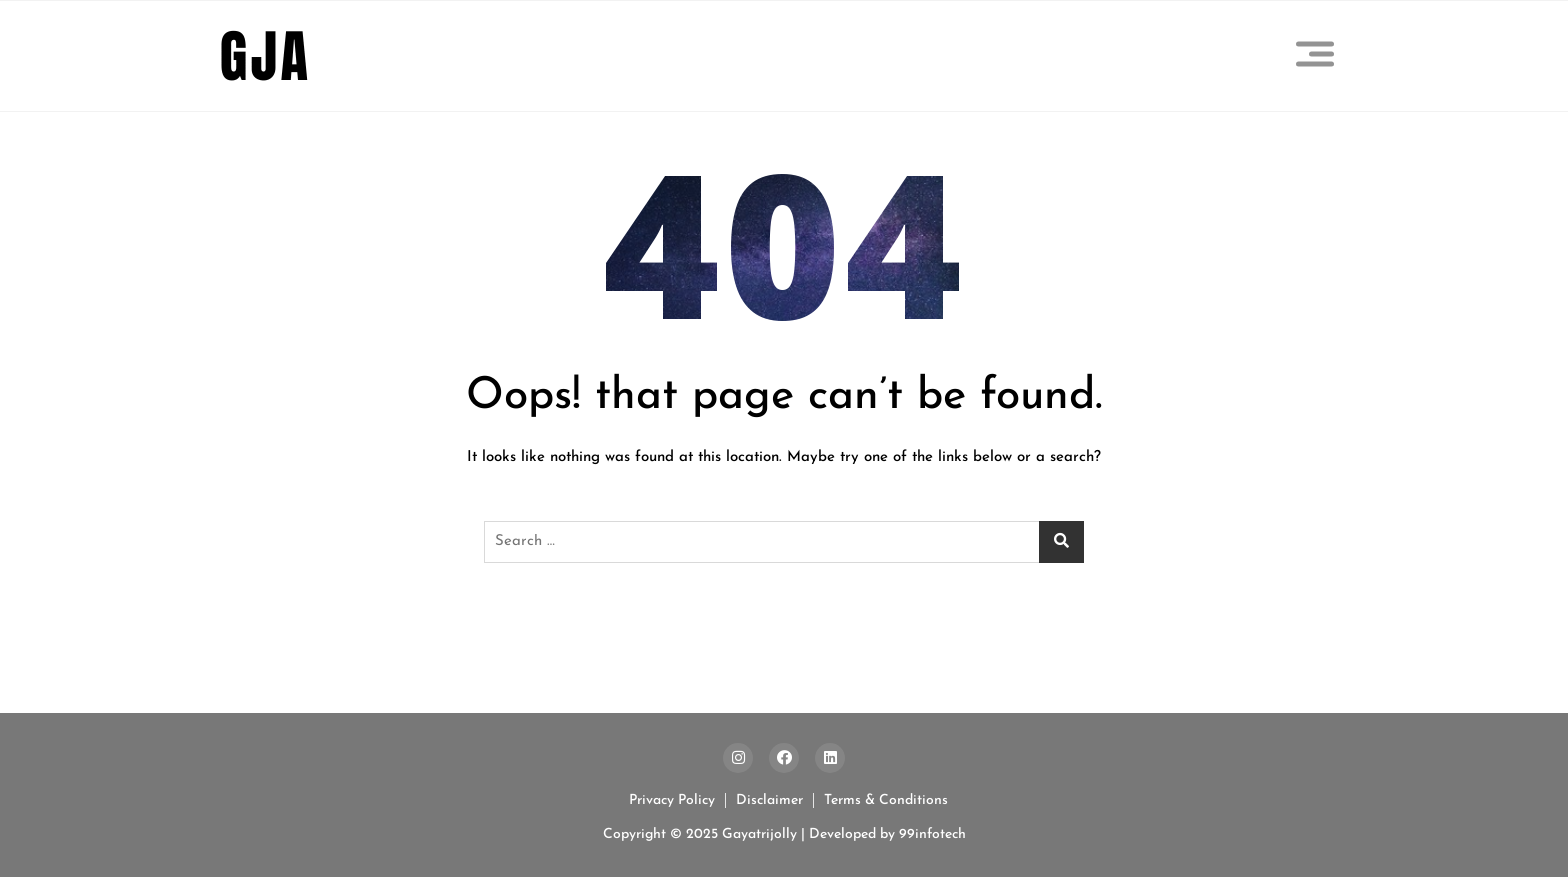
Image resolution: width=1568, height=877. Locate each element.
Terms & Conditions (886, 800)
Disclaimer (769, 800)
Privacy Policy (672, 800)
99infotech (930, 834)
